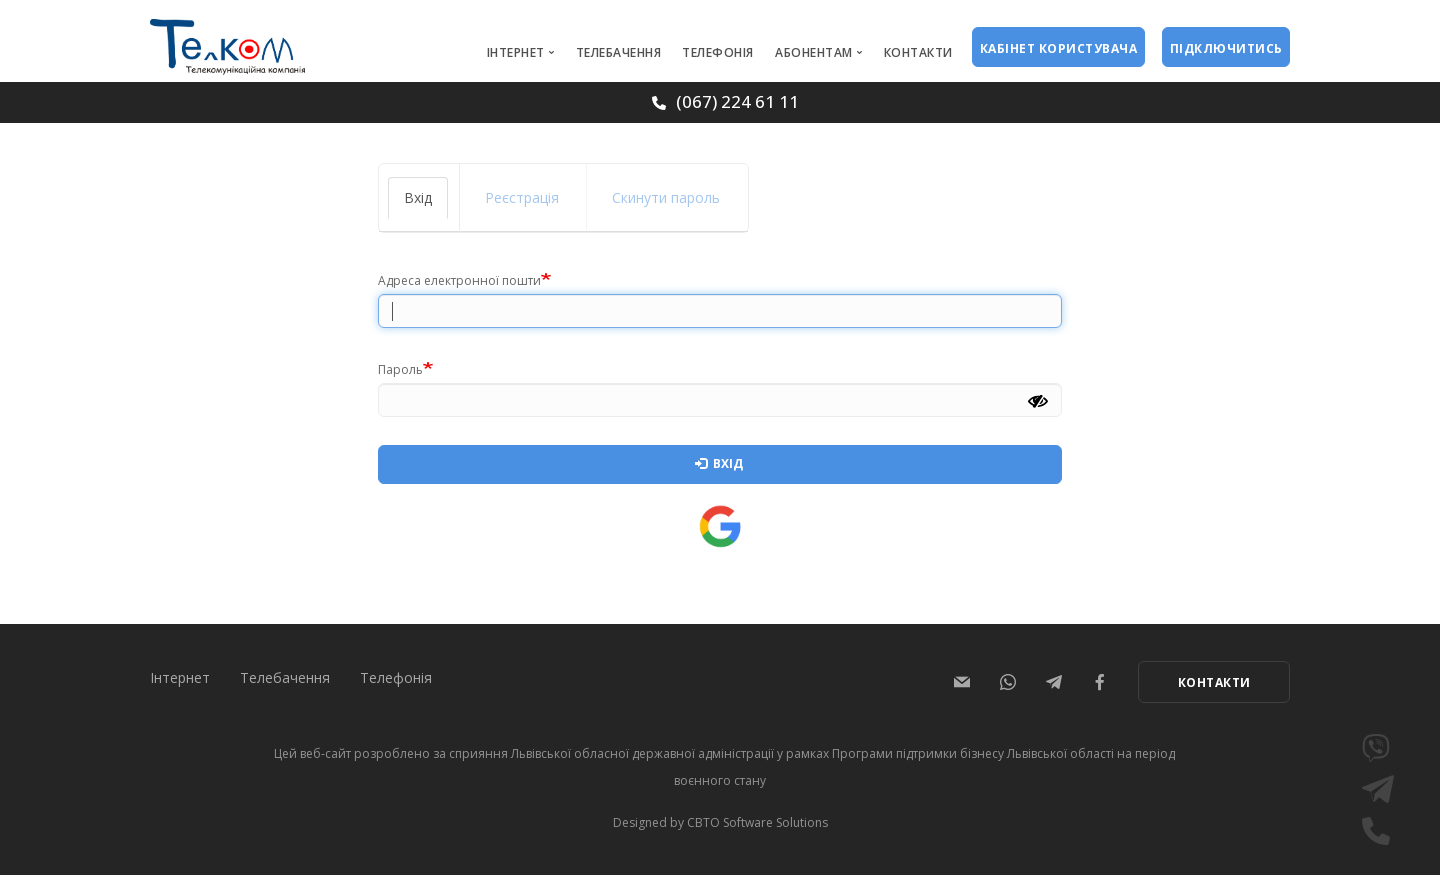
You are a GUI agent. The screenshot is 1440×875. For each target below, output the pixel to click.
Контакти (918, 52)
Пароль (400, 369)
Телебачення (619, 52)
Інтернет (516, 52)
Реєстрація (522, 197)
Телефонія (718, 52)
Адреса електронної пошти (459, 280)
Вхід (426, 203)
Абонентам (814, 52)
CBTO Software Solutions (757, 822)
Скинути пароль (666, 197)
